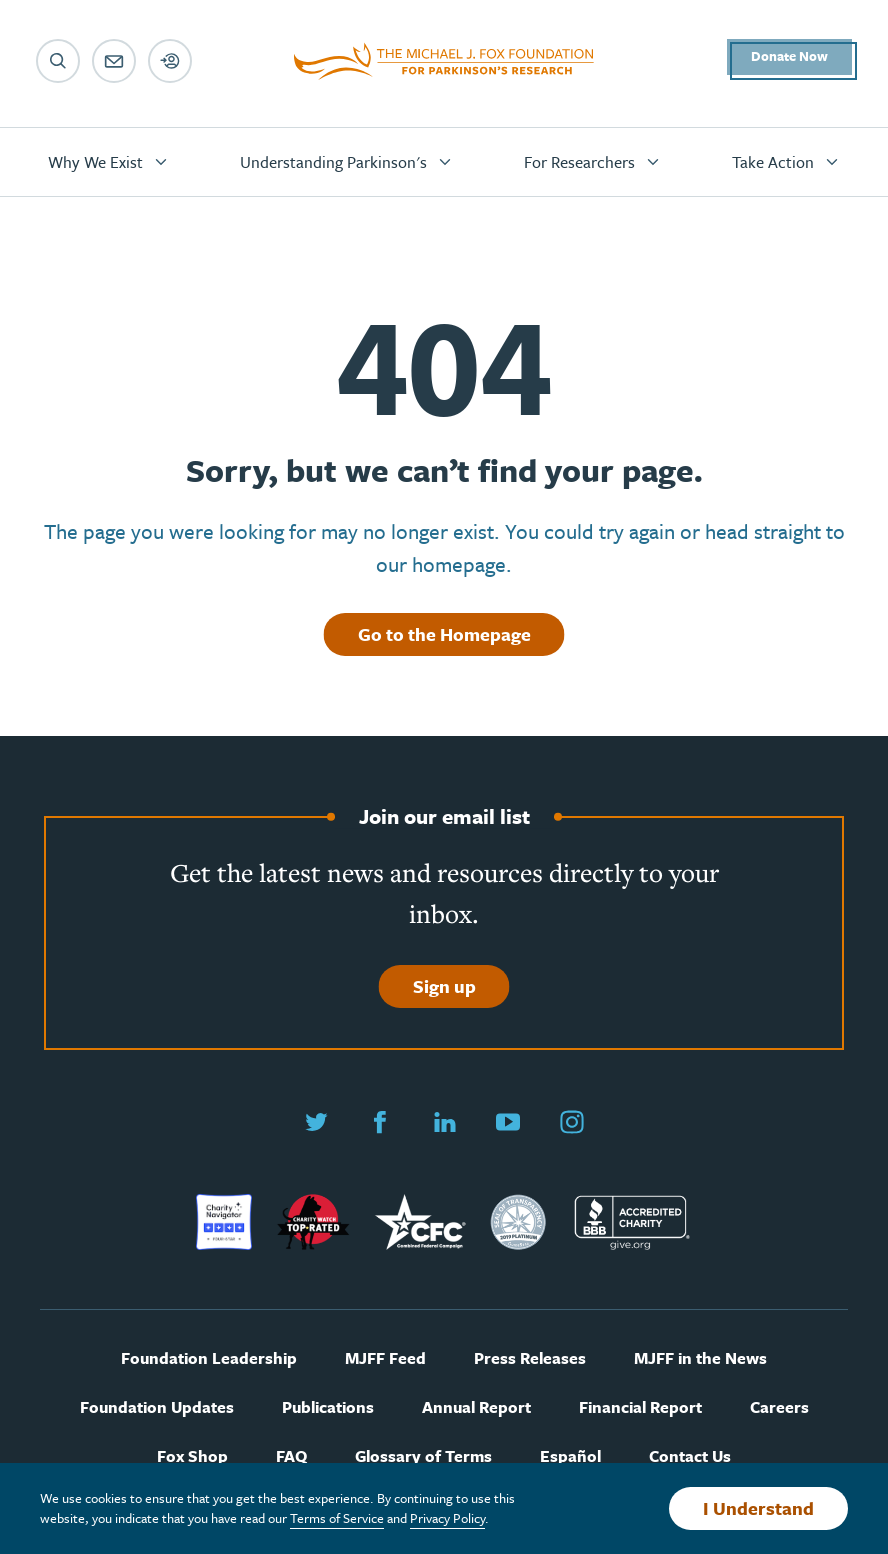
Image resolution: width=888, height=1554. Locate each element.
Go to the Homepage (444, 634)
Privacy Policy (447, 1518)
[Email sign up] (114, 61)
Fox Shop (192, 1456)
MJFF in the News (700, 1358)
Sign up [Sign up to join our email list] (444, 986)
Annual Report (476, 1407)
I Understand (758, 1508)
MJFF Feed (385, 1358)
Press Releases (530, 1358)
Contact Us (690, 1456)
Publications (328, 1407)
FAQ (291, 1456)
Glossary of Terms (423, 1456)
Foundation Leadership (209, 1358)
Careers (779, 1407)
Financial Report (640, 1407)
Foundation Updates (157, 1407)
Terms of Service (337, 1518)
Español (570, 1456)
